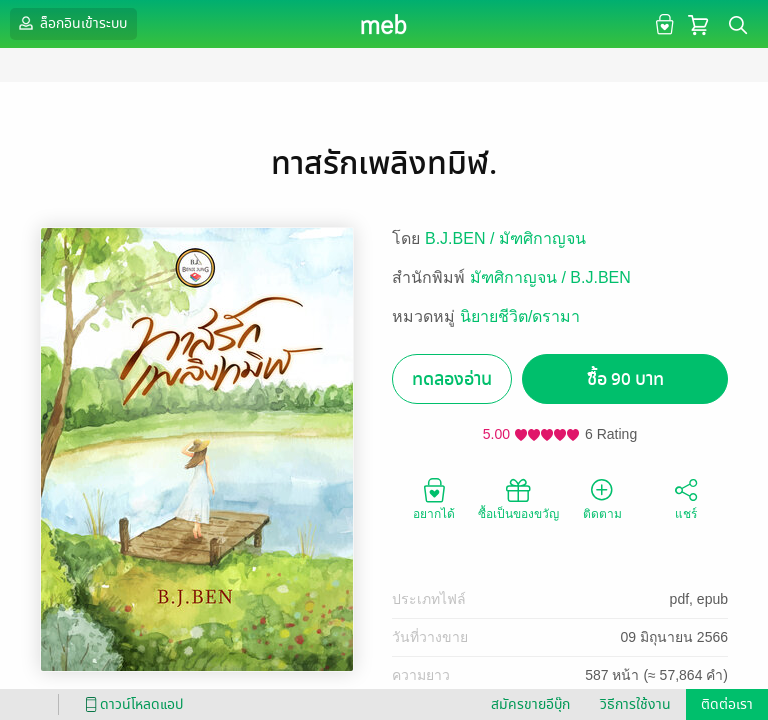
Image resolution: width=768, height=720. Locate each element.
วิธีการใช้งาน (635, 704)
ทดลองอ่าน (452, 379)
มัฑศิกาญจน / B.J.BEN (550, 277)
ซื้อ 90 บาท (625, 379)
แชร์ (686, 498)
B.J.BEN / (462, 238)
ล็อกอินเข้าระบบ (71, 23)
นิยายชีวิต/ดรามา (520, 316)
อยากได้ (434, 498)
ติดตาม (602, 498)
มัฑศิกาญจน (542, 238)
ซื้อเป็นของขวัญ (518, 498)
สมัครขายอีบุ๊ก (530, 704)
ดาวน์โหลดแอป (131, 704)
